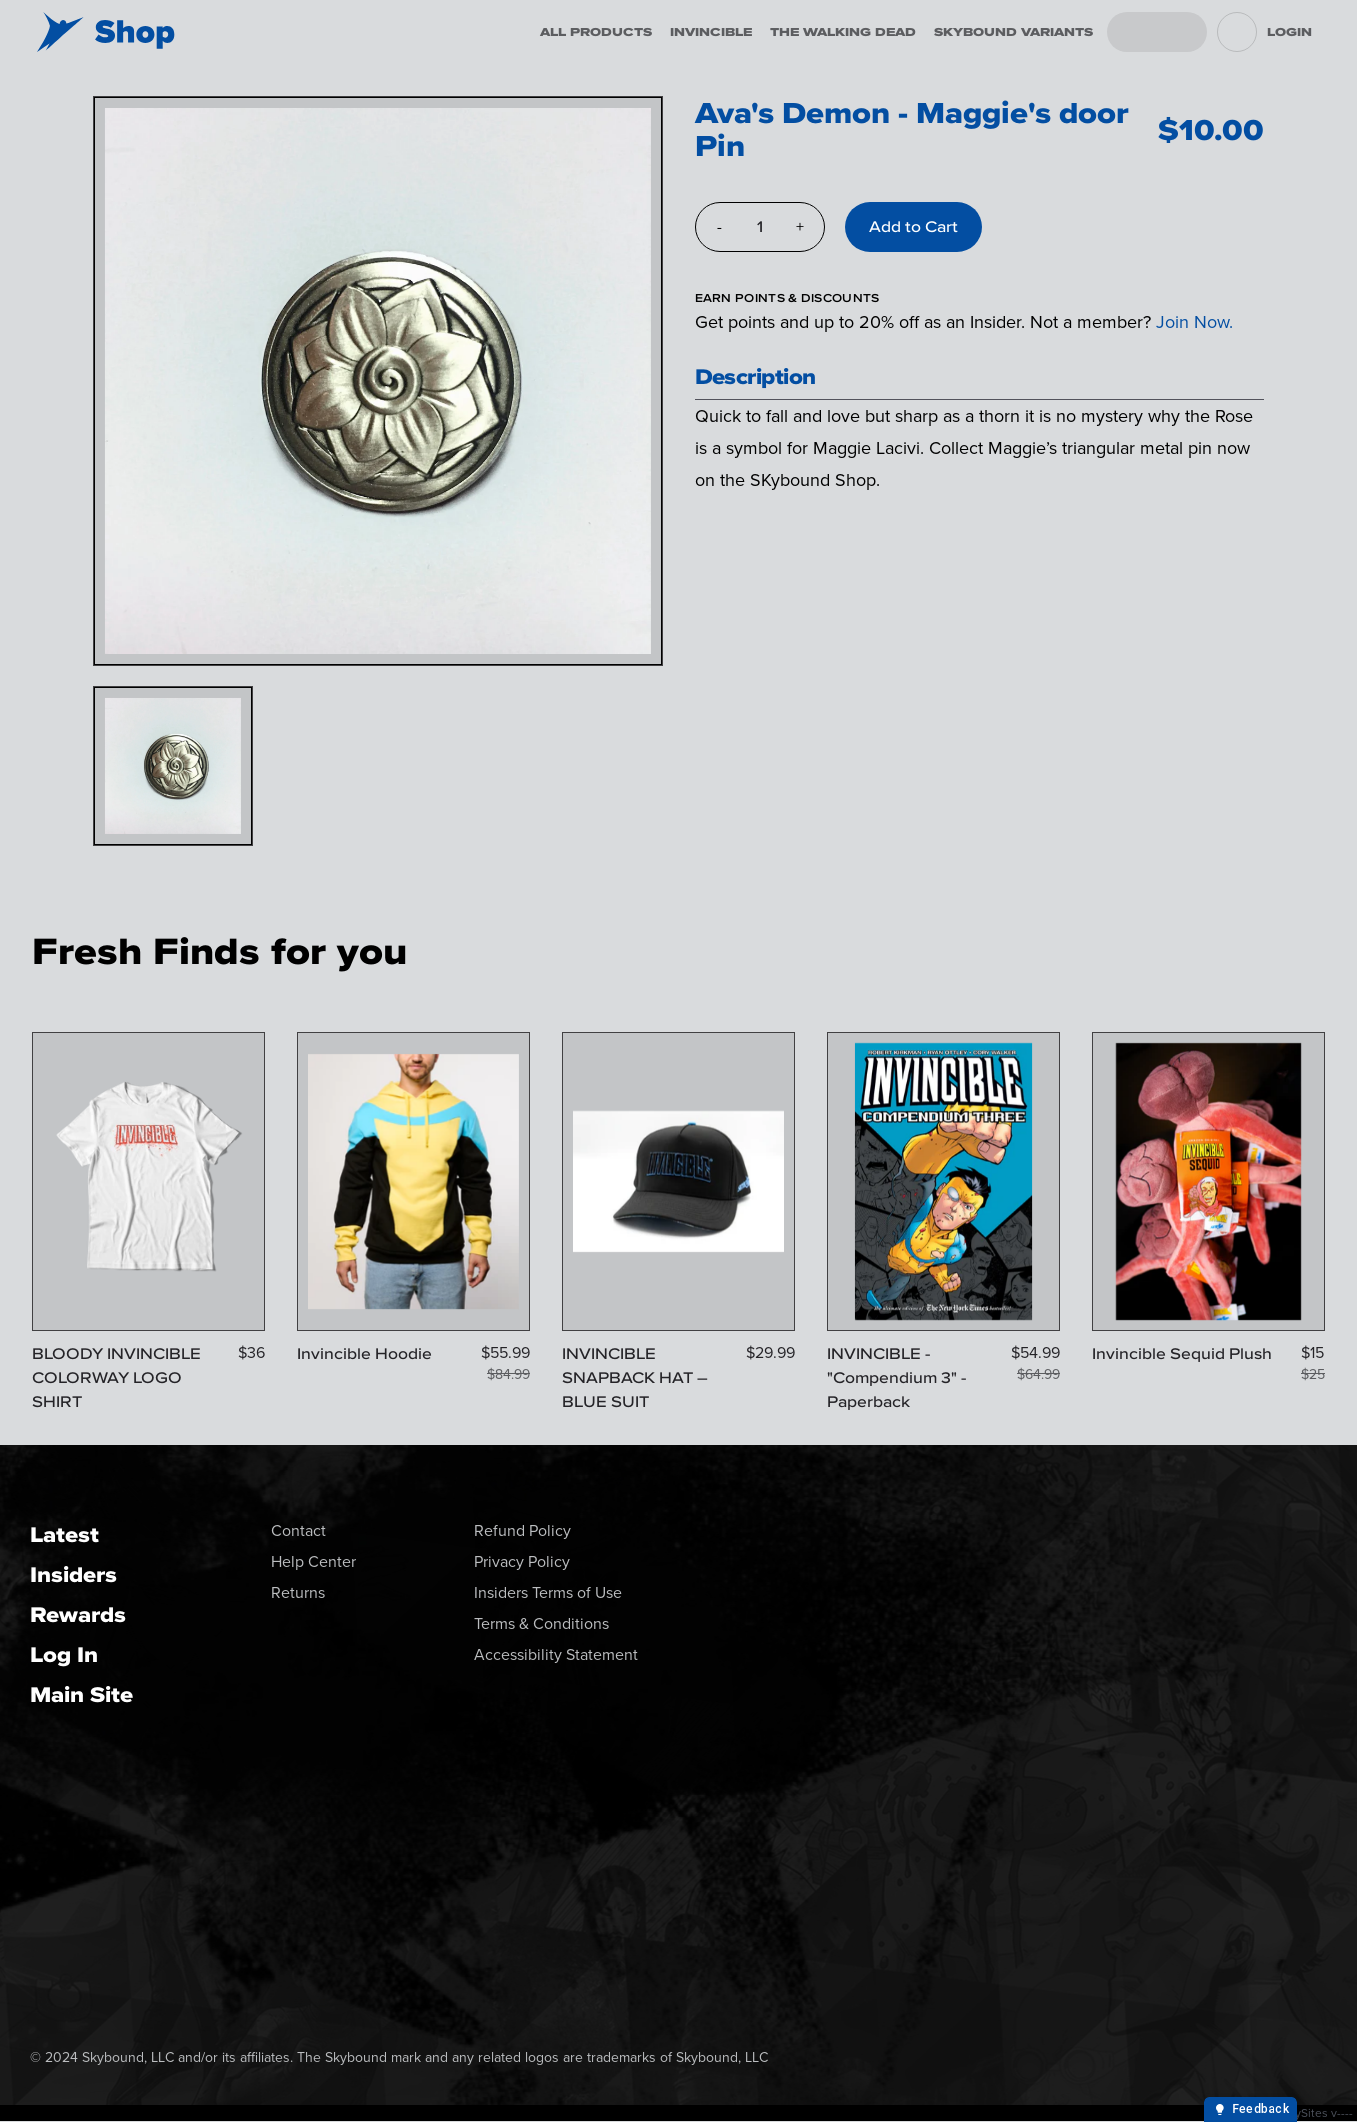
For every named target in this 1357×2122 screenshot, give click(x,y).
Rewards (78, 1614)
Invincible (711, 32)
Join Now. (1194, 322)
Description (755, 376)
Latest (64, 1534)
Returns (298, 1592)
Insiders (73, 1574)
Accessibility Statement (556, 1654)
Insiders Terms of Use (548, 1592)
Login (1289, 32)
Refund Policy (522, 1530)
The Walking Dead (843, 32)
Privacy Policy (522, 1561)
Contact (298, 1530)
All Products (596, 32)
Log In (64, 1654)
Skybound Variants (1013, 32)
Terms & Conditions (541, 1623)
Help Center (313, 1561)
